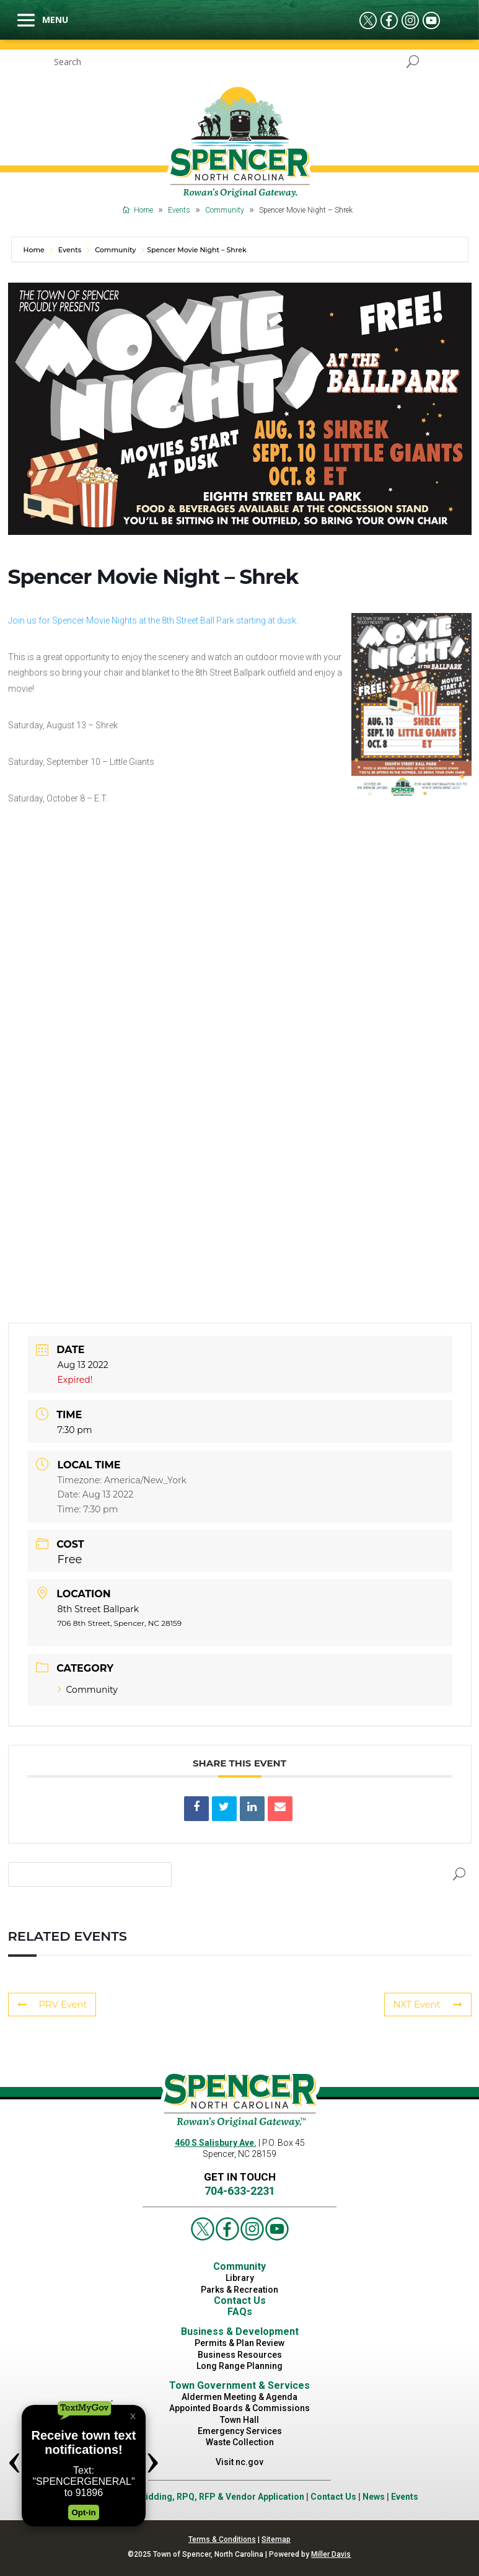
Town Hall (239, 2420)
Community (115, 249)
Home (35, 249)
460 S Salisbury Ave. (216, 2143)
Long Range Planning (239, 2366)
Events (70, 249)
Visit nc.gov (239, 2462)
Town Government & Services (239, 2385)
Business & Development (240, 2331)
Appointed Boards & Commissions (239, 2408)
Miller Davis (331, 2554)
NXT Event (429, 2004)
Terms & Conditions (222, 2539)
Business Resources (240, 2355)
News (374, 2497)
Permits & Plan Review (239, 2343)
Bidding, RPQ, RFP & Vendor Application (222, 2497)
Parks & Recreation (239, 2290)
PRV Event (50, 2004)
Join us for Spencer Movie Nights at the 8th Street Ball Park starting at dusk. (153, 620)
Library (240, 2278)
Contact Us (240, 2300)
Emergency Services (240, 2431)
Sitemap (276, 2539)
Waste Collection (240, 2442)
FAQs (239, 2312)
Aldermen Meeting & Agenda (239, 2397)
